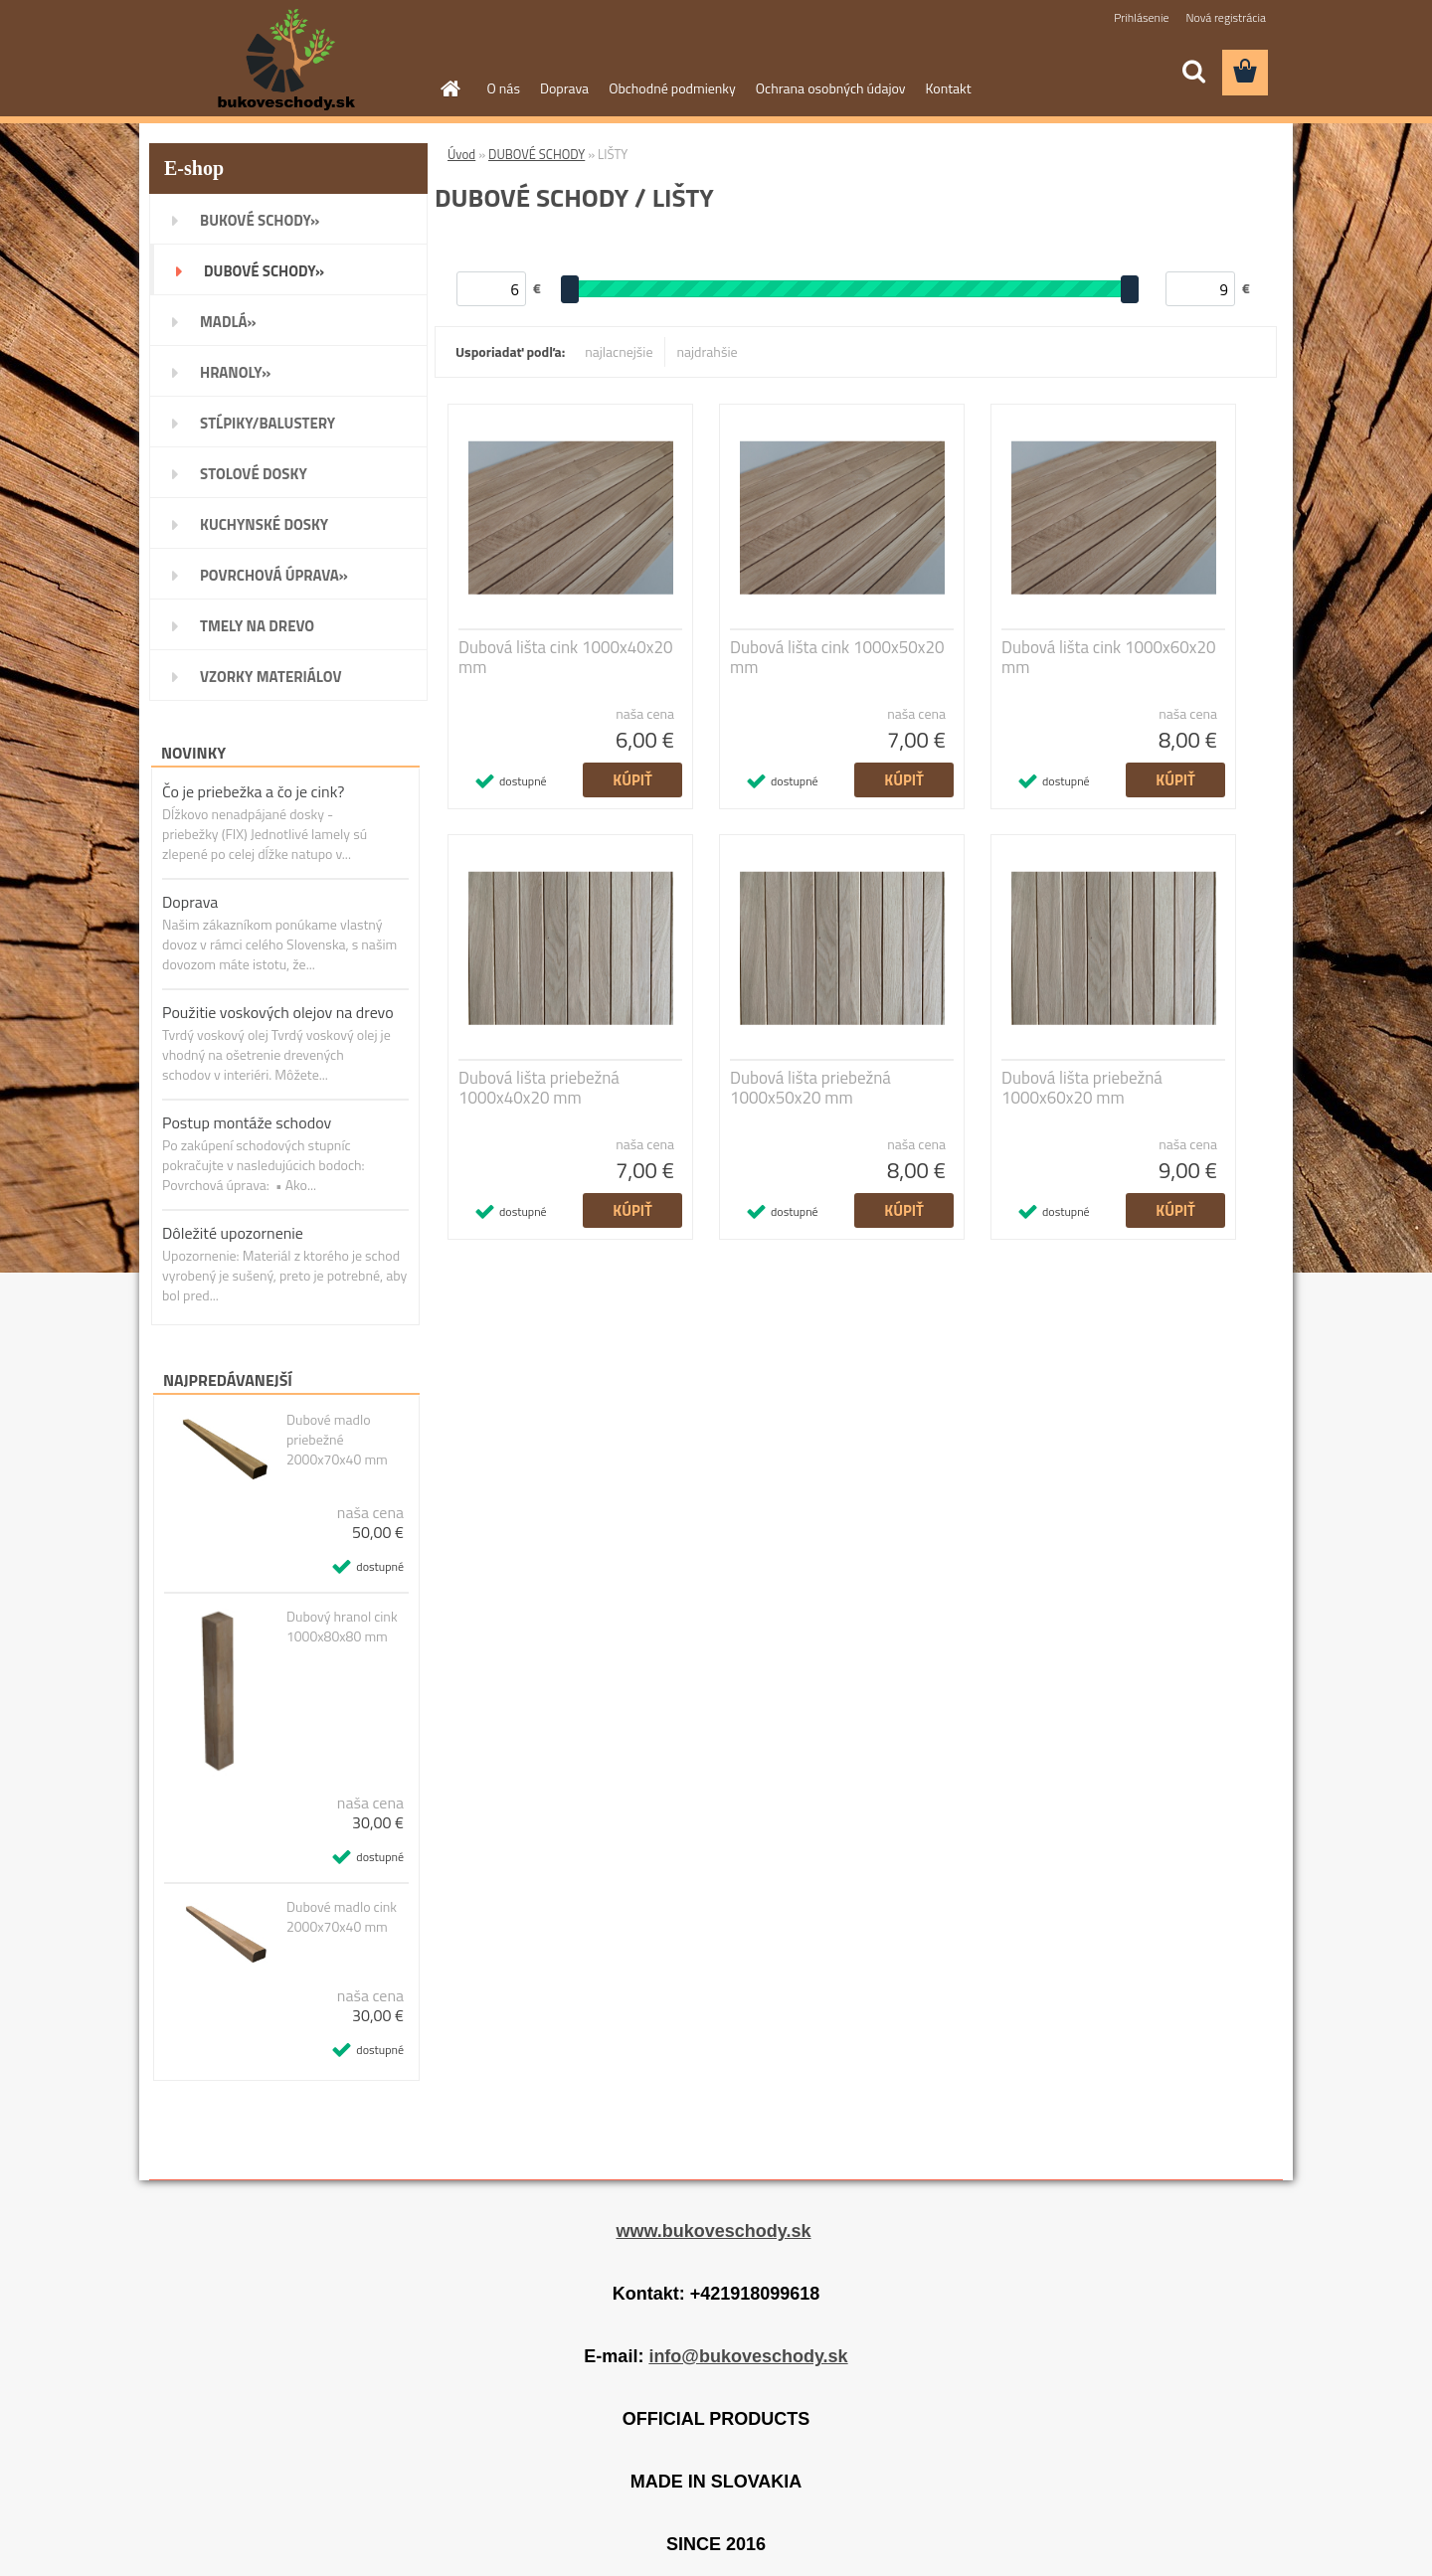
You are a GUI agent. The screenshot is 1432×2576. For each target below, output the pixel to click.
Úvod (461, 154)
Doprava (564, 88)
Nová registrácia (1225, 17)
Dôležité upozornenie (232, 1233)
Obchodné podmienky (672, 88)
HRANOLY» (235, 372)
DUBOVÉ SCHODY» (264, 270)
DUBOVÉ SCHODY (536, 154)
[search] (1193, 71)
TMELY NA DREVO (257, 625)
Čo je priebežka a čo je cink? (253, 791)
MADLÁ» (228, 321)
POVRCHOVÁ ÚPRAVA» (274, 575)
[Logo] (286, 60)
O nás (503, 88)
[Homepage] (449, 88)
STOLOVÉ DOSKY (253, 473)
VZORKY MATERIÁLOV (271, 676)
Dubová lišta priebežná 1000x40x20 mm (539, 1088)
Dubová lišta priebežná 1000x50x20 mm (810, 1088)
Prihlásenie (1141, 17)
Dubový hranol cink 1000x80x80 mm (342, 1626)
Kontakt (949, 88)
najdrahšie (707, 351)
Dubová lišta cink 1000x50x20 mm (837, 657)
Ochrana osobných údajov (831, 88)
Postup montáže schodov (246, 1122)
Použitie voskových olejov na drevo (278, 1012)
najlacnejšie (618, 351)
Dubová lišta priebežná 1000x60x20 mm (1082, 1088)
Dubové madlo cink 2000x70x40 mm (341, 1917)
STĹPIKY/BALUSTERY (267, 423)
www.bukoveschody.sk (713, 2231)
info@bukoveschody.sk (747, 2356)
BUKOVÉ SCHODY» (259, 220)
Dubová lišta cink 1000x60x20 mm (1108, 657)
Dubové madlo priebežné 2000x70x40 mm (337, 1439)
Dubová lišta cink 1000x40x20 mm (565, 657)
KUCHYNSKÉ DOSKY (264, 524)
